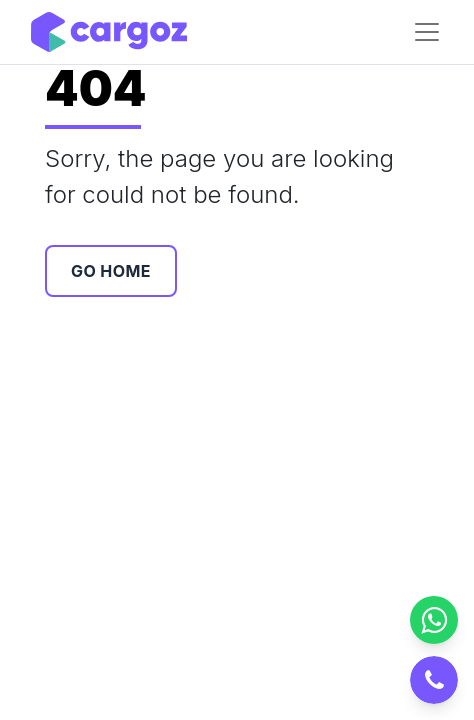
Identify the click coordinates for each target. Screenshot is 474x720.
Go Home (111, 271)
